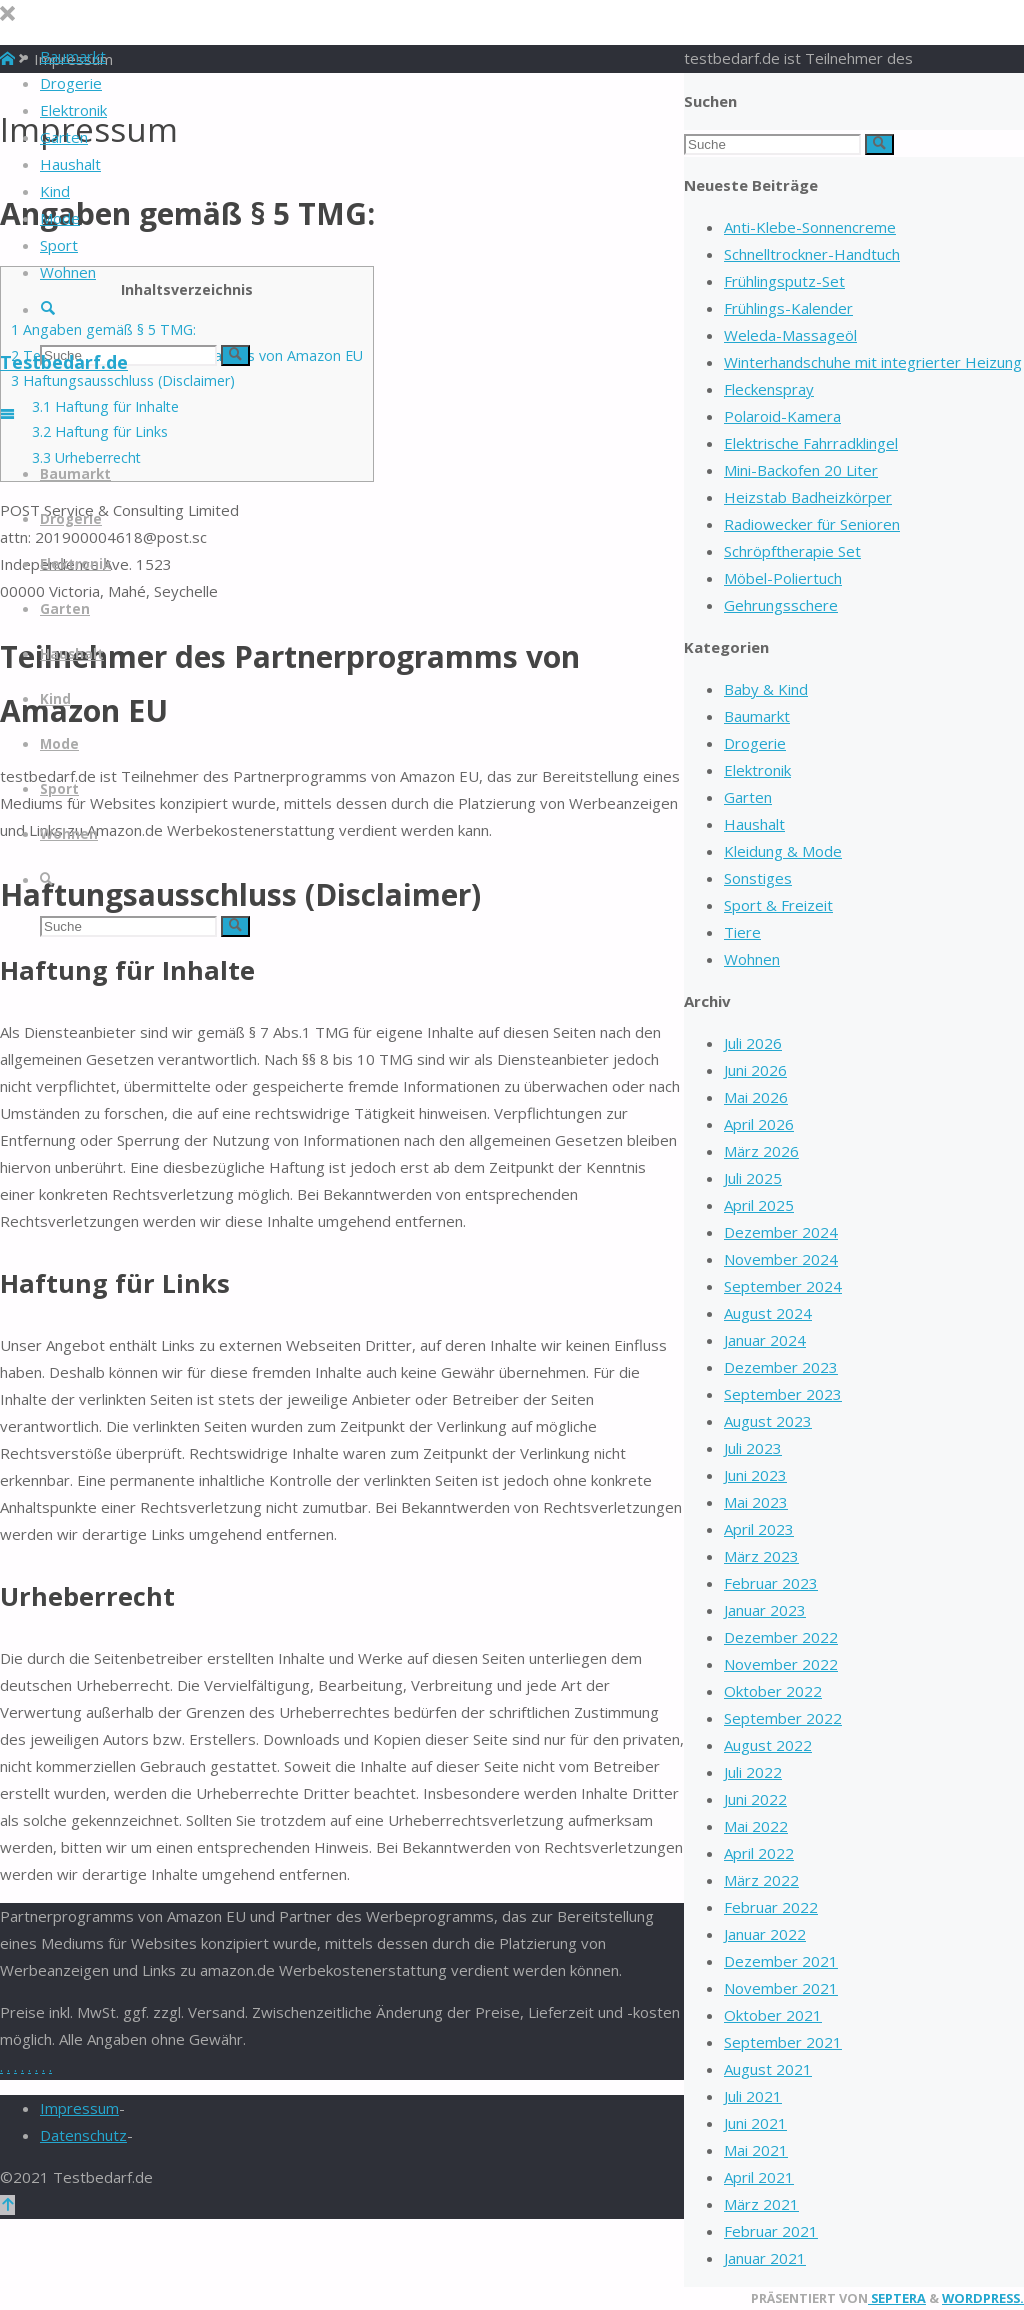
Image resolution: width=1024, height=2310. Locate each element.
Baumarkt (757, 716)
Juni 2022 (755, 1799)
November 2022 (781, 1664)
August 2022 (768, 1745)
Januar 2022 (765, 1934)
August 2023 (768, 1421)
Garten (748, 797)
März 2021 (761, 2204)
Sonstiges (758, 878)
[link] (47, 309)
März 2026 (761, 1151)
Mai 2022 (756, 1826)
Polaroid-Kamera (782, 416)
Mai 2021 (756, 2150)
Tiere (742, 932)
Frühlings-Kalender (788, 308)
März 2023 (761, 1556)
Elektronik (757, 770)
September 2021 (783, 2042)
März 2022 (761, 1880)
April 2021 (759, 2177)
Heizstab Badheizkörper (808, 497)
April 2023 (759, 1529)
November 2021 (781, 1988)
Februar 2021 (771, 2231)
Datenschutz (83, 2135)
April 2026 (759, 1124)
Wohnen (752, 959)
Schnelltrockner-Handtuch (812, 254)
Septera (897, 2298)
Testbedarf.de (64, 362)
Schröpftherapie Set (792, 551)
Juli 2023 (753, 1448)
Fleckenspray (769, 389)
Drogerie (755, 743)
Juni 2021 (755, 2123)
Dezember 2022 (781, 1637)
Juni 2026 (755, 1070)
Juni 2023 (755, 1475)
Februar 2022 (771, 1907)
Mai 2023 (756, 1502)
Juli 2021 (753, 2096)
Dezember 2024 (781, 1232)
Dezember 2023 (781, 1367)
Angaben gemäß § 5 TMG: (103, 329)
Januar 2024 (765, 1340)
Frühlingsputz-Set (784, 281)
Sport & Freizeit (778, 905)
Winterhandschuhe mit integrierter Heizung (873, 362)
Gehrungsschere (781, 605)
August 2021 (768, 2069)
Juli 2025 (753, 1178)
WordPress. (983, 2298)
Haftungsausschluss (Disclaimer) (123, 380)
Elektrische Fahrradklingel (811, 443)
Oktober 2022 (773, 1691)
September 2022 (783, 1718)
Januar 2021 (765, 2258)
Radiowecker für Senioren (812, 524)
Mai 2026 (756, 1097)
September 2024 (783, 1286)
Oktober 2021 (773, 2015)
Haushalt (754, 824)
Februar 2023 (771, 1583)
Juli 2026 (753, 1043)
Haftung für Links (100, 431)
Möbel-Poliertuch (783, 578)
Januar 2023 (765, 1610)
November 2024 (781, 1259)
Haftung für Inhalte (105, 406)
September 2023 (783, 1394)
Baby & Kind (766, 689)
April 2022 (759, 1853)
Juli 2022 (753, 1772)
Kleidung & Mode (783, 851)
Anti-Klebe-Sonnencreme (810, 227)
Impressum (79, 2108)
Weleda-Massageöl (790, 335)
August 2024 (768, 1313)
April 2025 (759, 1205)
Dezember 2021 (781, 1961)
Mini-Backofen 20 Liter (801, 470)
